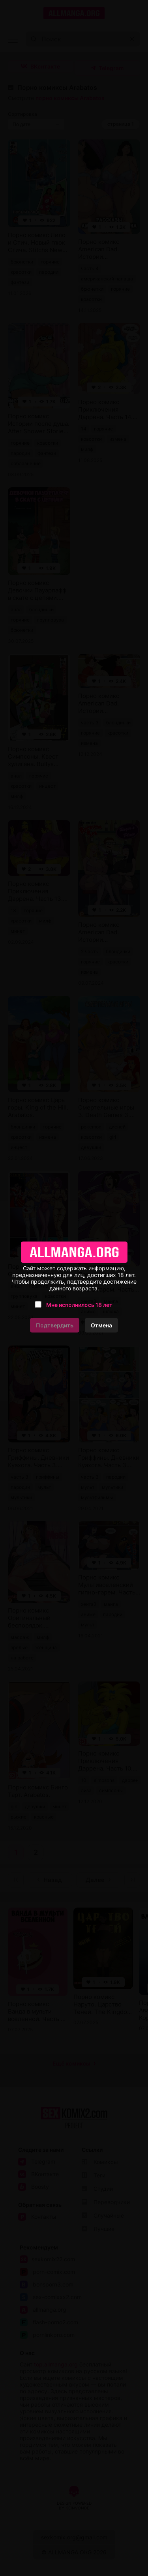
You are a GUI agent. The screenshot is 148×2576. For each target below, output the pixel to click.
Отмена (101, 1325)
